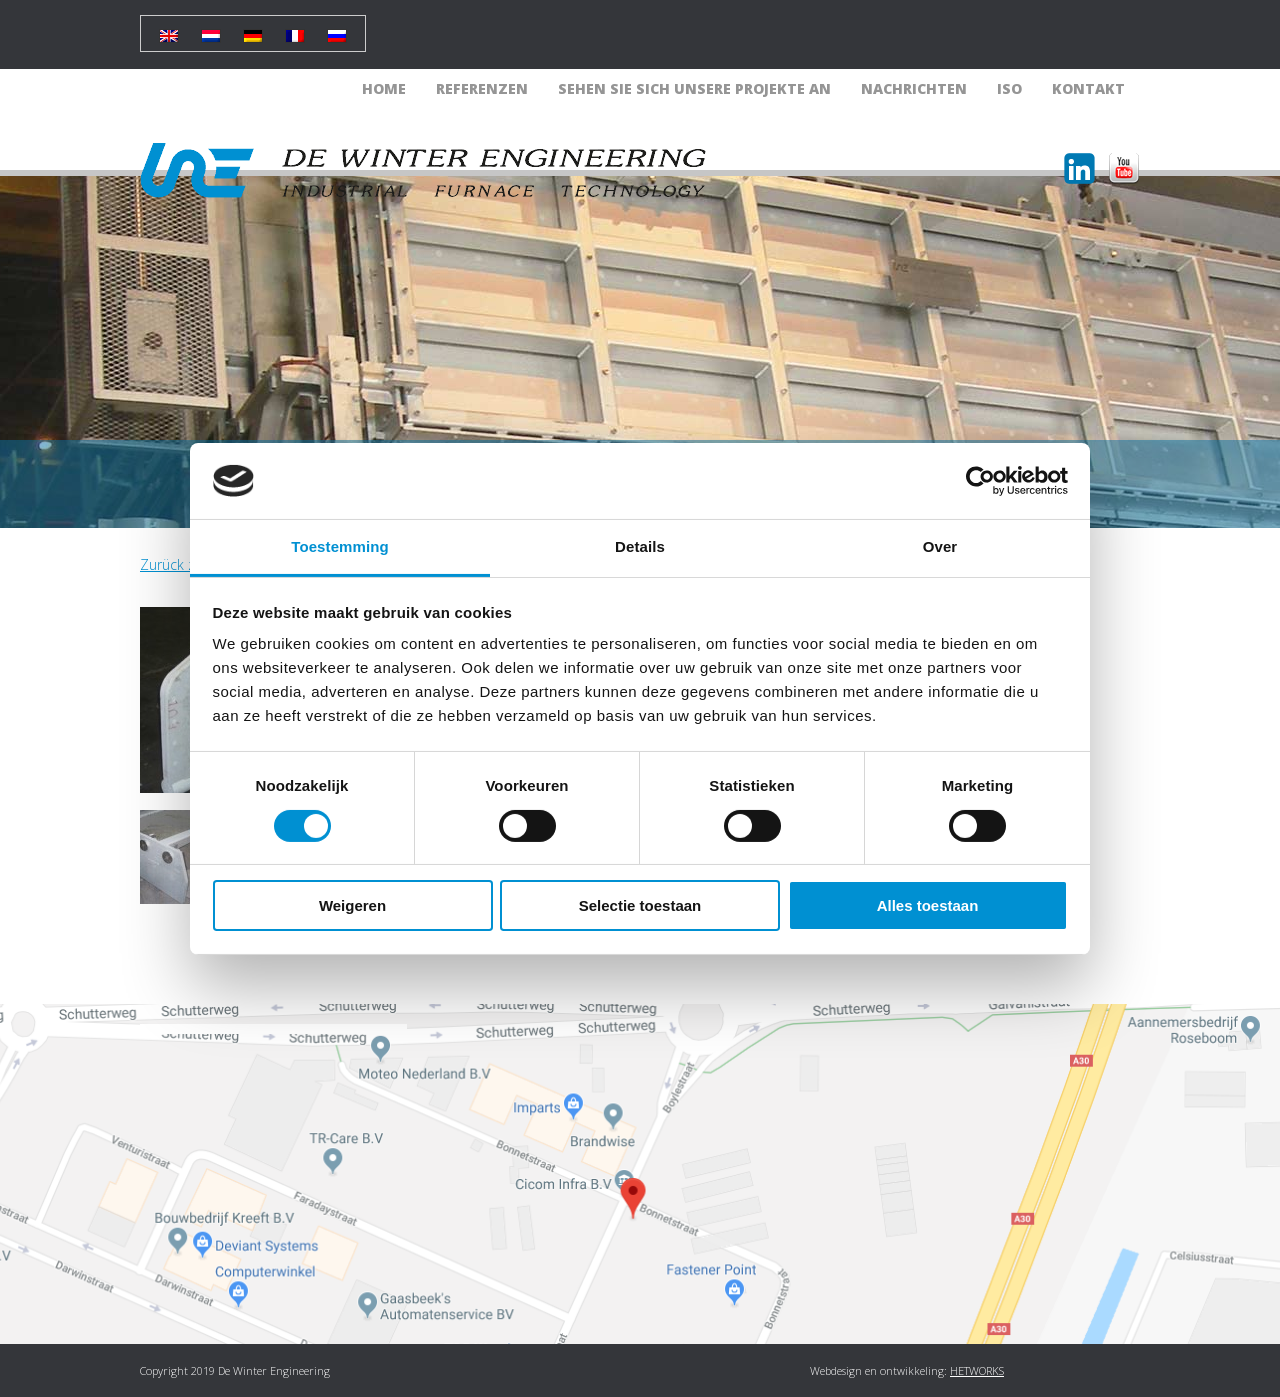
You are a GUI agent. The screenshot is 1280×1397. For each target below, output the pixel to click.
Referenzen (482, 88)
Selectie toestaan (640, 905)
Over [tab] (940, 546)
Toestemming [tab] (340, 546)
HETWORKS (977, 1370)
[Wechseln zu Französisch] (295, 28)
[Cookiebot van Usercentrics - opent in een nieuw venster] (980, 481)
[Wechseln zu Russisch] (337, 28)
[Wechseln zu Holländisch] (211, 28)
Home (384, 88)
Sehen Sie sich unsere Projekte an (694, 88)
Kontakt (1088, 88)
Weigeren (352, 905)
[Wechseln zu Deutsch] (253, 28)
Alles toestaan (928, 905)
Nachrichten (914, 88)
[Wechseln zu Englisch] (169, 28)
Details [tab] (640, 546)
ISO (1009, 88)
